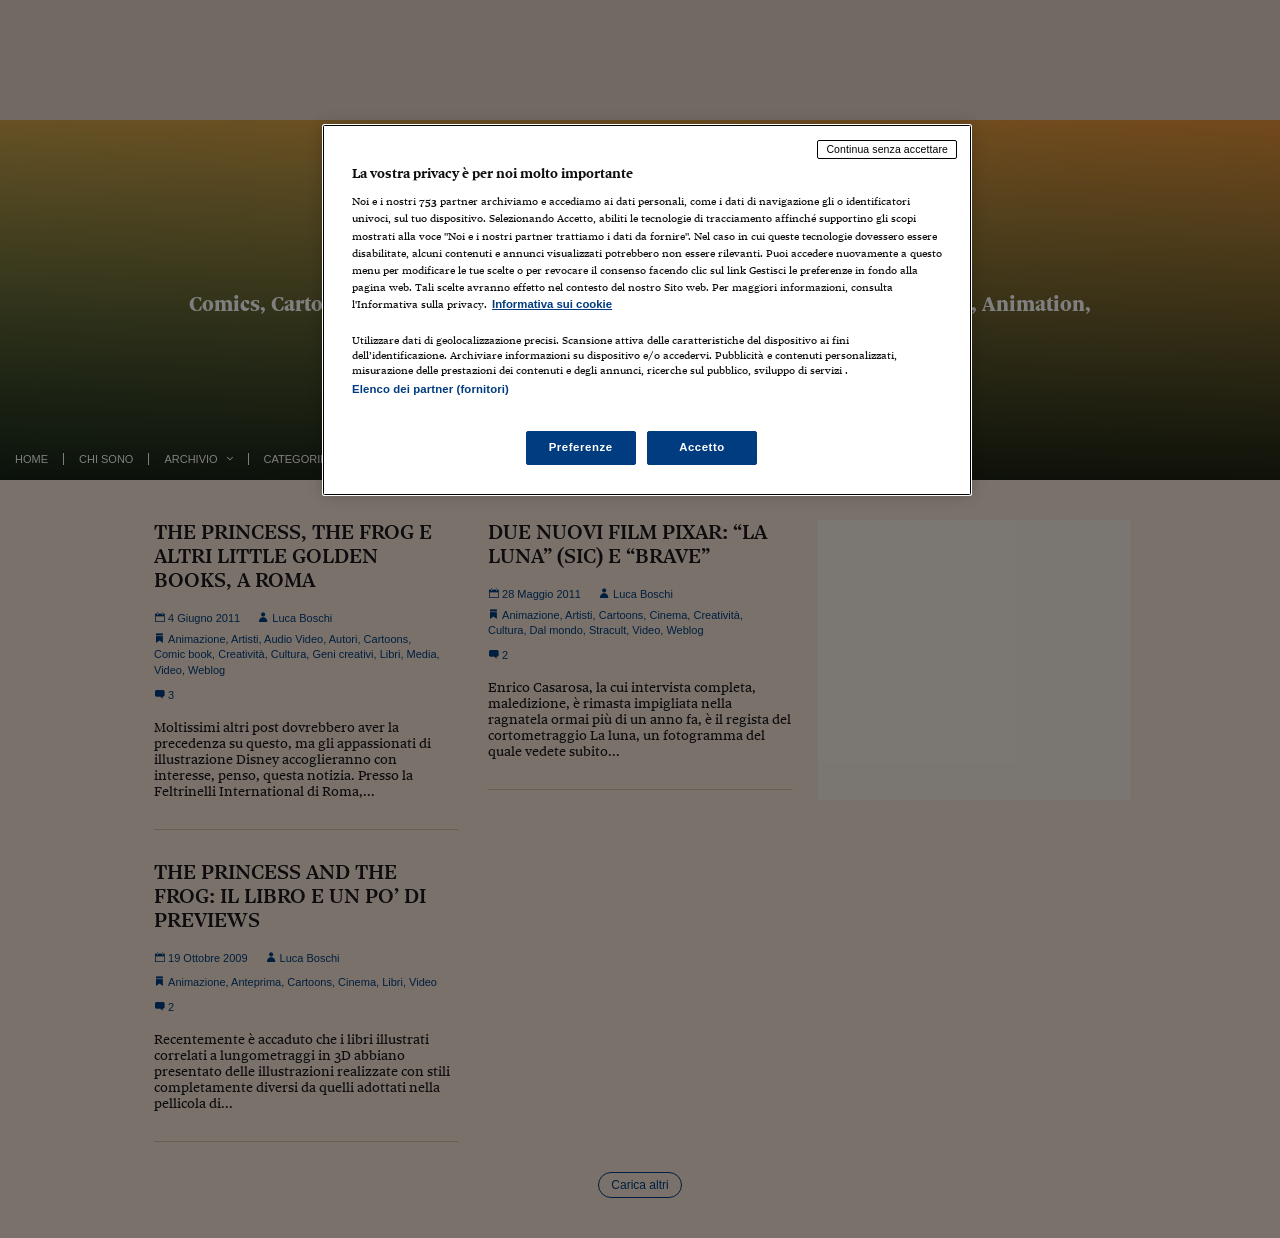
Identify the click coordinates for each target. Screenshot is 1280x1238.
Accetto (702, 447)
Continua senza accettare (887, 149)
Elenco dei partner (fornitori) (430, 389)
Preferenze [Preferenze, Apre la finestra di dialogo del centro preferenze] (581, 447)
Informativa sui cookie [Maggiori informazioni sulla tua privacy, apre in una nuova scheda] (552, 304)
